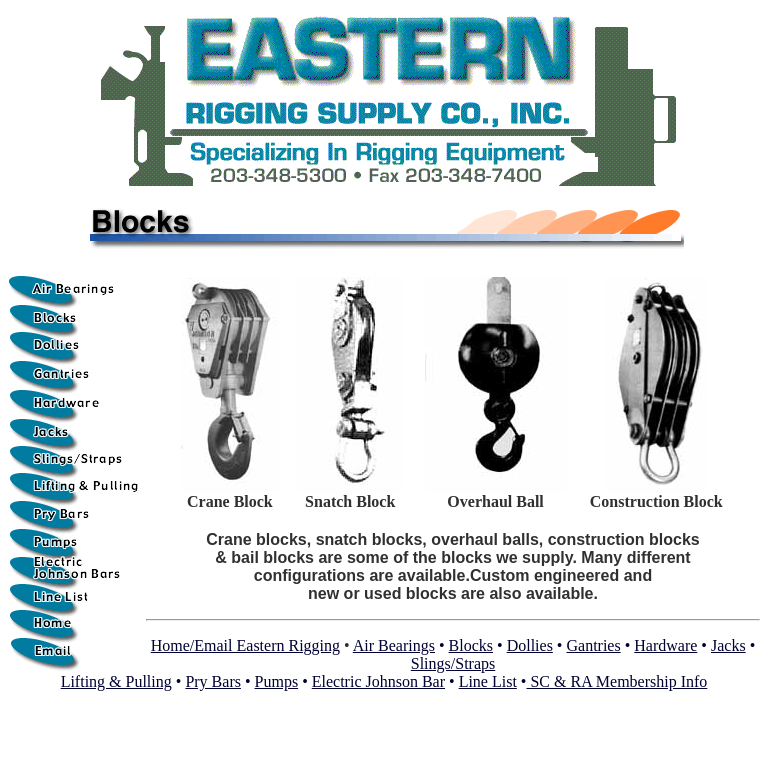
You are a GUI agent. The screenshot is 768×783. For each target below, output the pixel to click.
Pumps (277, 681)
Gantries (593, 645)
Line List (488, 681)
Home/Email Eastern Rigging (245, 645)
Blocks (471, 645)
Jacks (728, 645)
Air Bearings (394, 645)
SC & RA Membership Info (616, 681)
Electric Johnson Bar (378, 681)
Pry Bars (213, 681)
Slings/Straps (453, 663)
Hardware (665, 645)
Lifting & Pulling (116, 681)
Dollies (530, 645)
